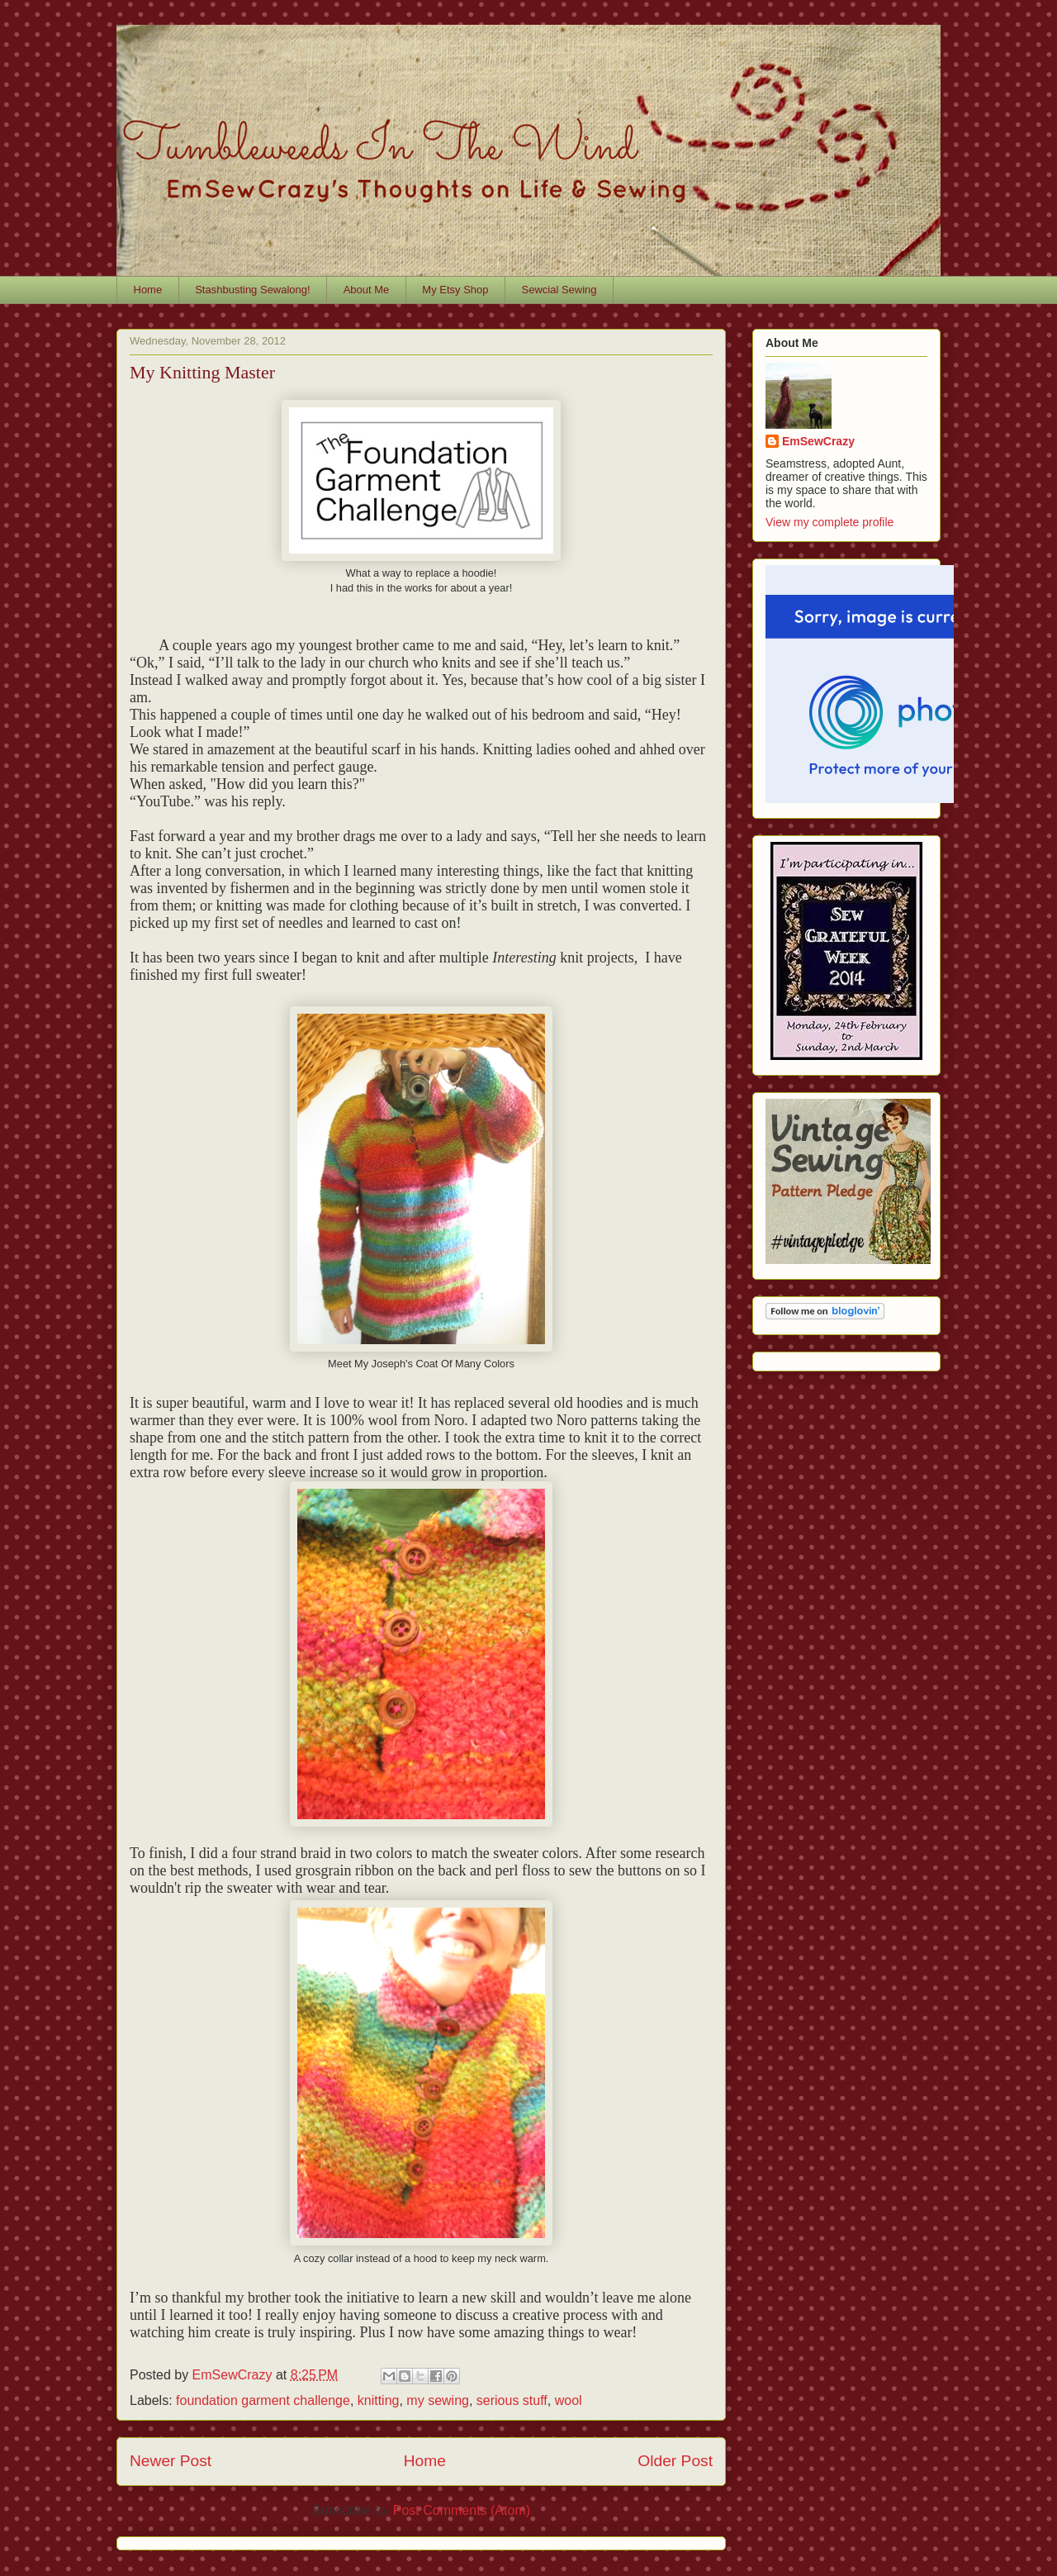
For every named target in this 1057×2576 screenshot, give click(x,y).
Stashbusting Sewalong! (252, 289)
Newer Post (170, 2460)
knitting (379, 2400)
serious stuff (511, 2400)
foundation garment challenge (263, 2400)
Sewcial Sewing (559, 289)
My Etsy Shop (455, 289)
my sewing (437, 2400)
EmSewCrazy (818, 441)
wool (568, 2400)
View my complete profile (829, 522)
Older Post (675, 2460)
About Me (367, 289)
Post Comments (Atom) (461, 2510)
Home (148, 289)
